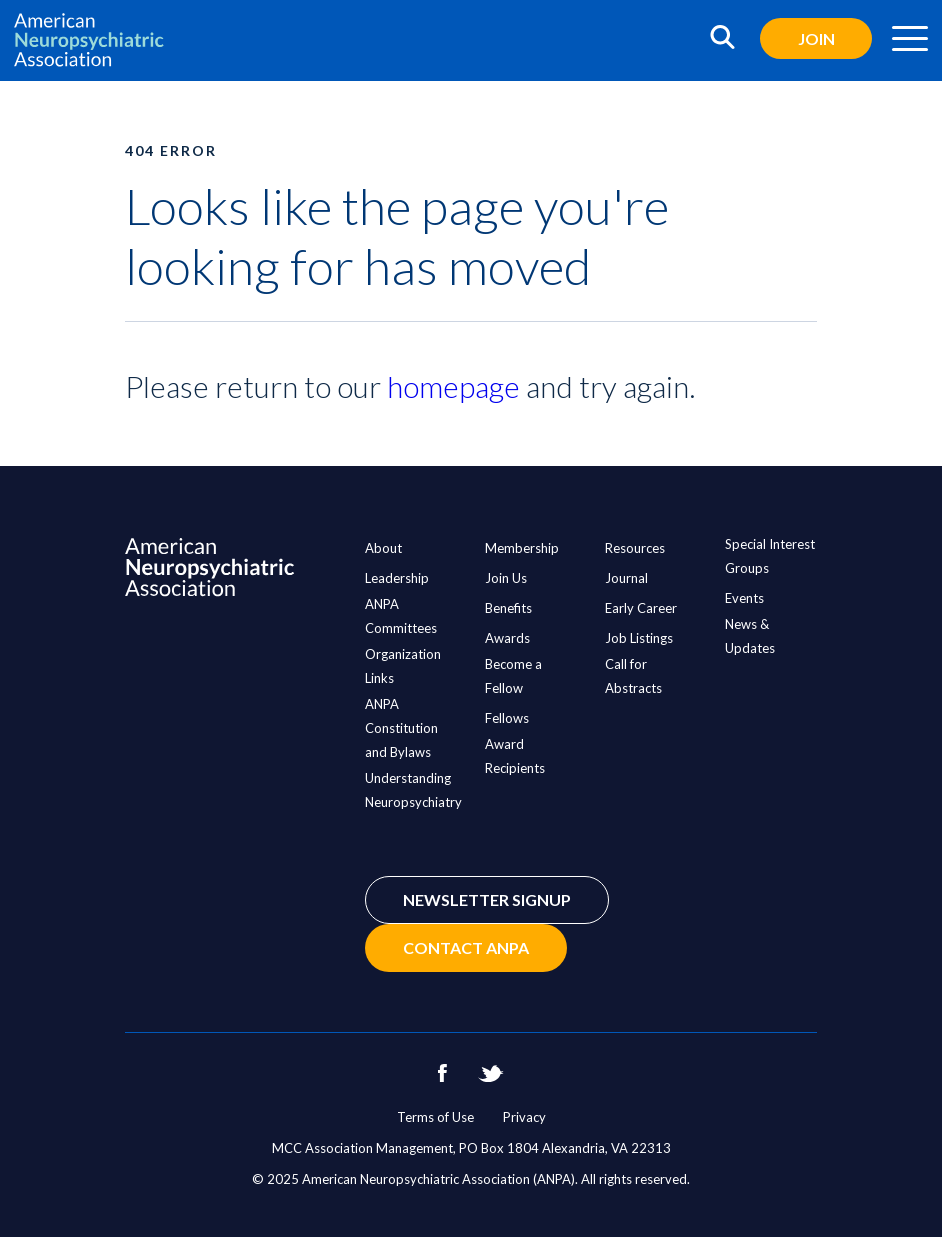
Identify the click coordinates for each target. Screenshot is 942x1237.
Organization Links (403, 666)
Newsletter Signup (487, 899)
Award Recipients (515, 756)
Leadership (397, 578)
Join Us (506, 578)
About (383, 548)
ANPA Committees (401, 616)
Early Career (641, 608)
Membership (522, 548)
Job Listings (639, 638)
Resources (635, 548)
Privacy (524, 1117)
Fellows (507, 718)
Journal (626, 578)
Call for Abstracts (633, 676)
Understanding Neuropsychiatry (413, 790)
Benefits (508, 608)
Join (816, 38)
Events (744, 598)
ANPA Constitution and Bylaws (401, 728)
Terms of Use (435, 1117)
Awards (507, 638)
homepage (453, 386)
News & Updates (750, 636)
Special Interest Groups (770, 556)
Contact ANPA (466, 947)
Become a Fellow (513, 676)
